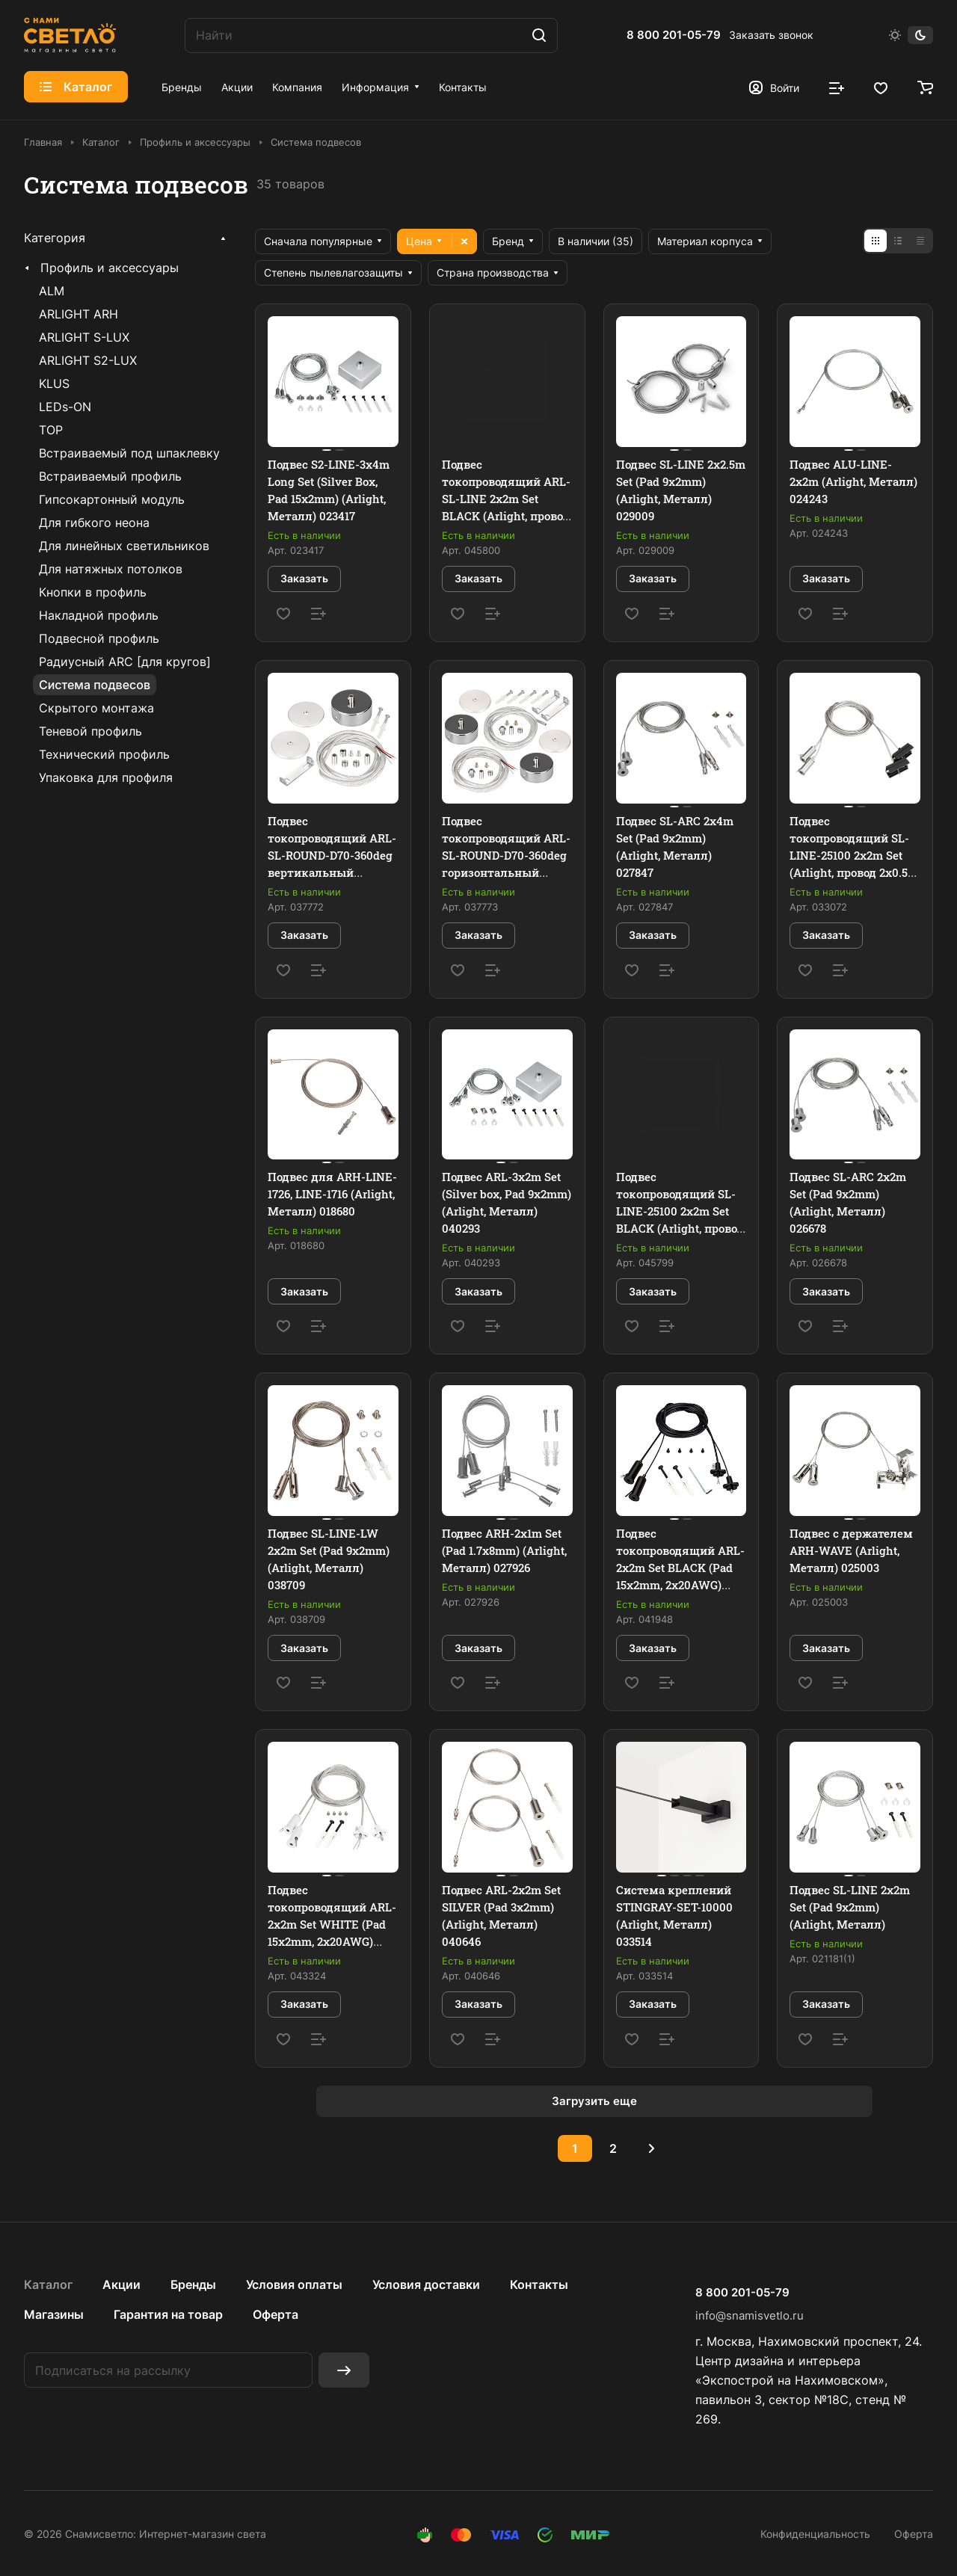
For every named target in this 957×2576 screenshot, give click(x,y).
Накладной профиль (99, 615)
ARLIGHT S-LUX (84, 337)
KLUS (54, 383)
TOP (51, 429)
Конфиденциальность (815, 2533)
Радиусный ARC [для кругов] (125, 661)
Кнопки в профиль (93, 592)
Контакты (539, 2284)
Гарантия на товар (168, 2314)
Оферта (275, 2314)
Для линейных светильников (124, 545)
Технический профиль (104, 754)
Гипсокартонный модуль (112, 499)
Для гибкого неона (94, 522)
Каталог (48, 2284)
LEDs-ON (65, 406)
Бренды (193, 2284)
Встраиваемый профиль (110, 476)
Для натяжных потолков (110, 568)
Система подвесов (94, 684)
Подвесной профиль (99, 638)
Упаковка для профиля (106, 777)
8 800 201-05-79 (674, 35)
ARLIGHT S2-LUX (88, 360)
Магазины (54, 2314)
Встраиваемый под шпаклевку (129, 453)
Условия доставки (426, 2284)
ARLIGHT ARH (78, 313)
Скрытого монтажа (96, 707)
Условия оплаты (294, 2284)
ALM (51, 290)
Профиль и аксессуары (109, 267)
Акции (121, 2284)
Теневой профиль (90, 731)
